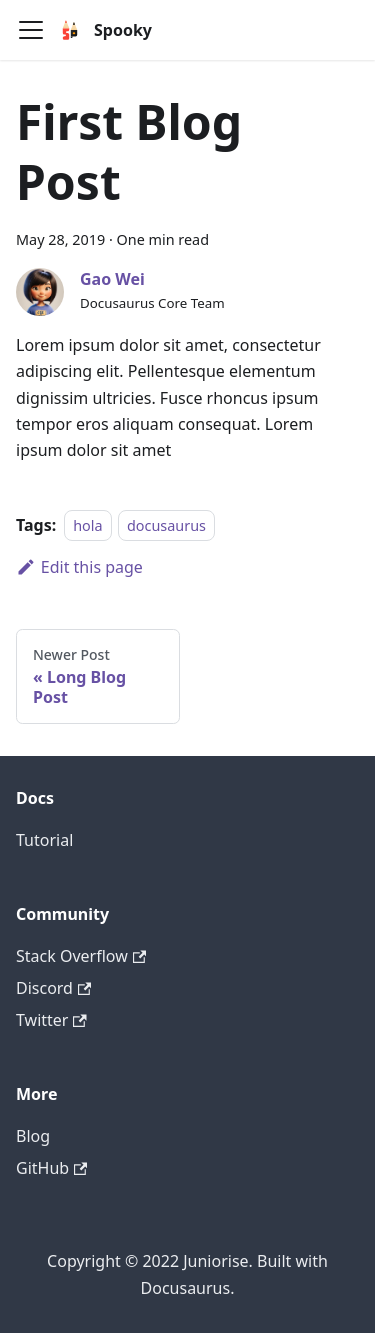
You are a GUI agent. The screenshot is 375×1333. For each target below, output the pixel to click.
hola (87, 525)
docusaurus (166, 525)
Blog (33, 1136)
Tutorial (44, 840)
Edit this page (79, 567)
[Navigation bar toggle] (31, 30)
